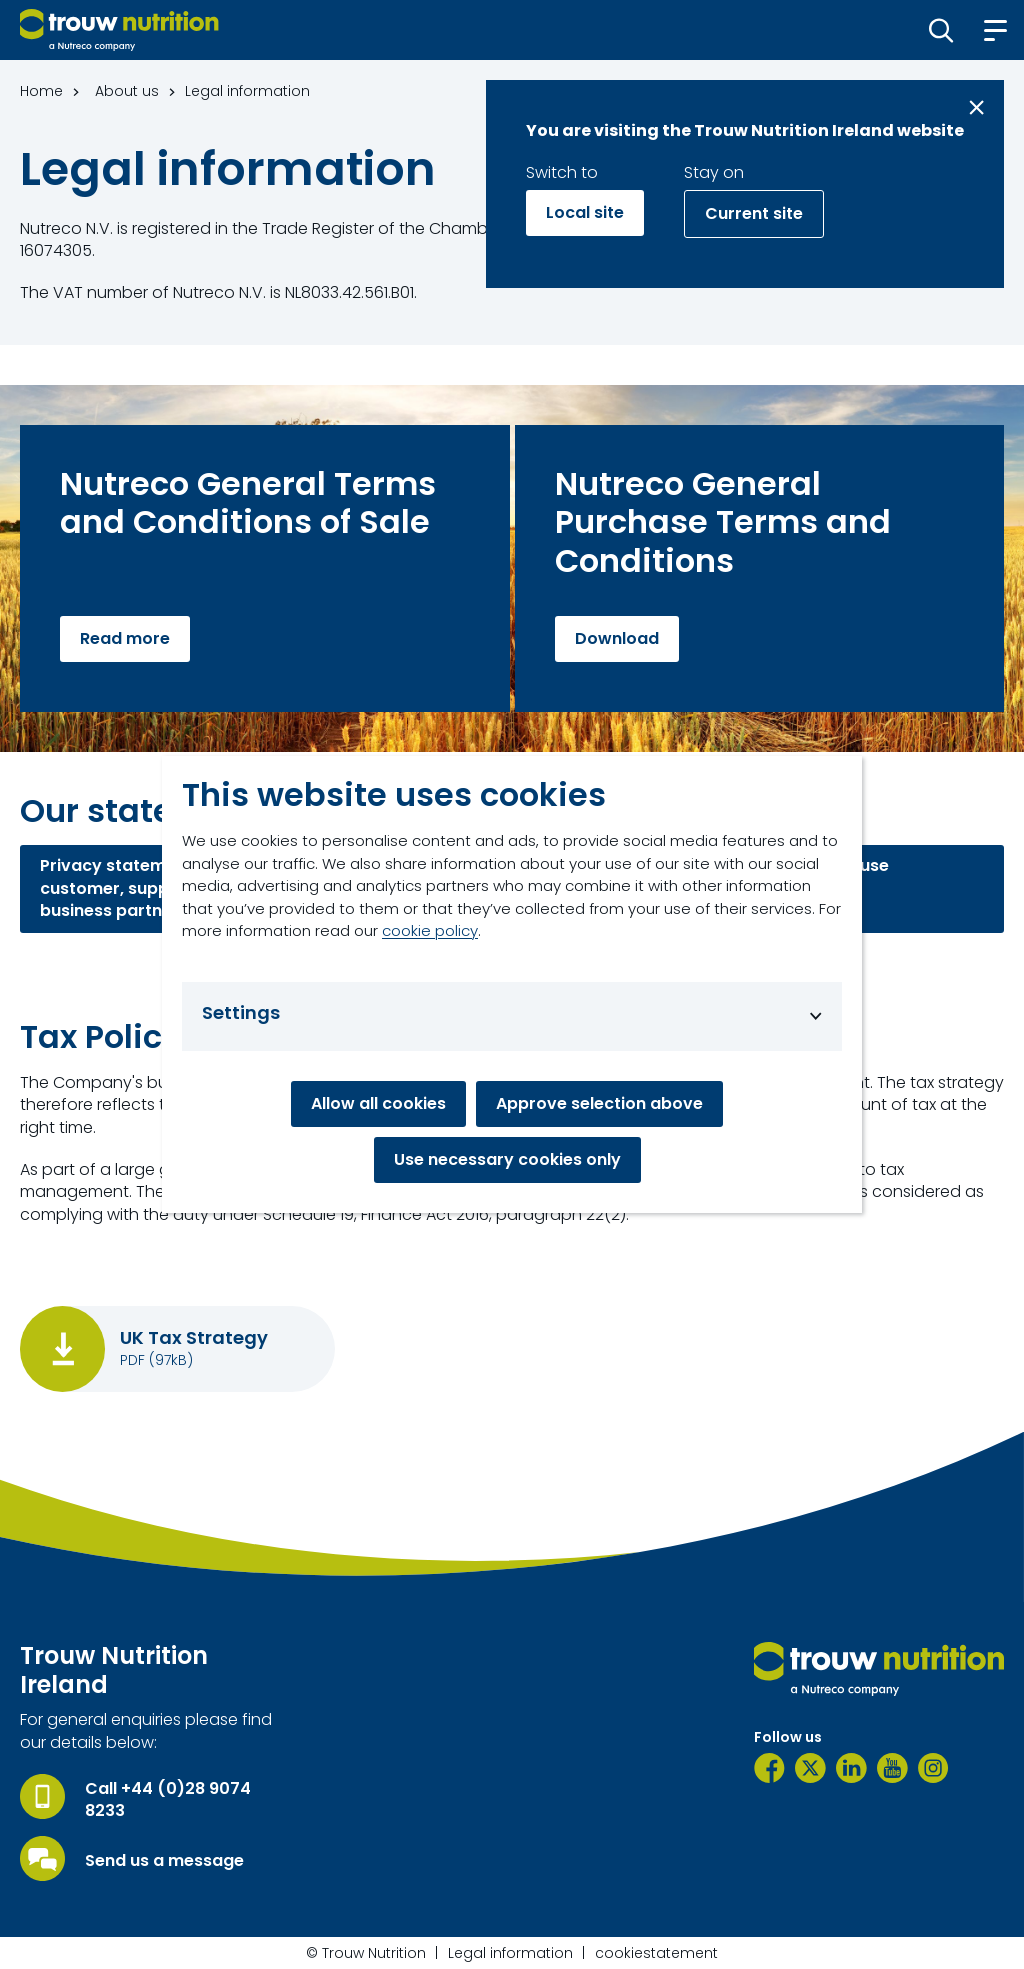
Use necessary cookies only (507, 1159)
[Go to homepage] (119, 30)
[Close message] (976, 107)
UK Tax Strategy (194, 1338)
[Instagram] (933, 1768)
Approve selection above (599, 1103)
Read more (125, 638)
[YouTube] (892, 1768)
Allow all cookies (378, 1103)
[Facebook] (769, 1768)
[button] (941, 30)
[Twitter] (810, 1768)
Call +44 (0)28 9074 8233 (168, 1800)
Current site (754, 213)
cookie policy (430, 930)
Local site (585, 212)
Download (617, 638)
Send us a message (164, 1861)
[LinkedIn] (851, 1768)
